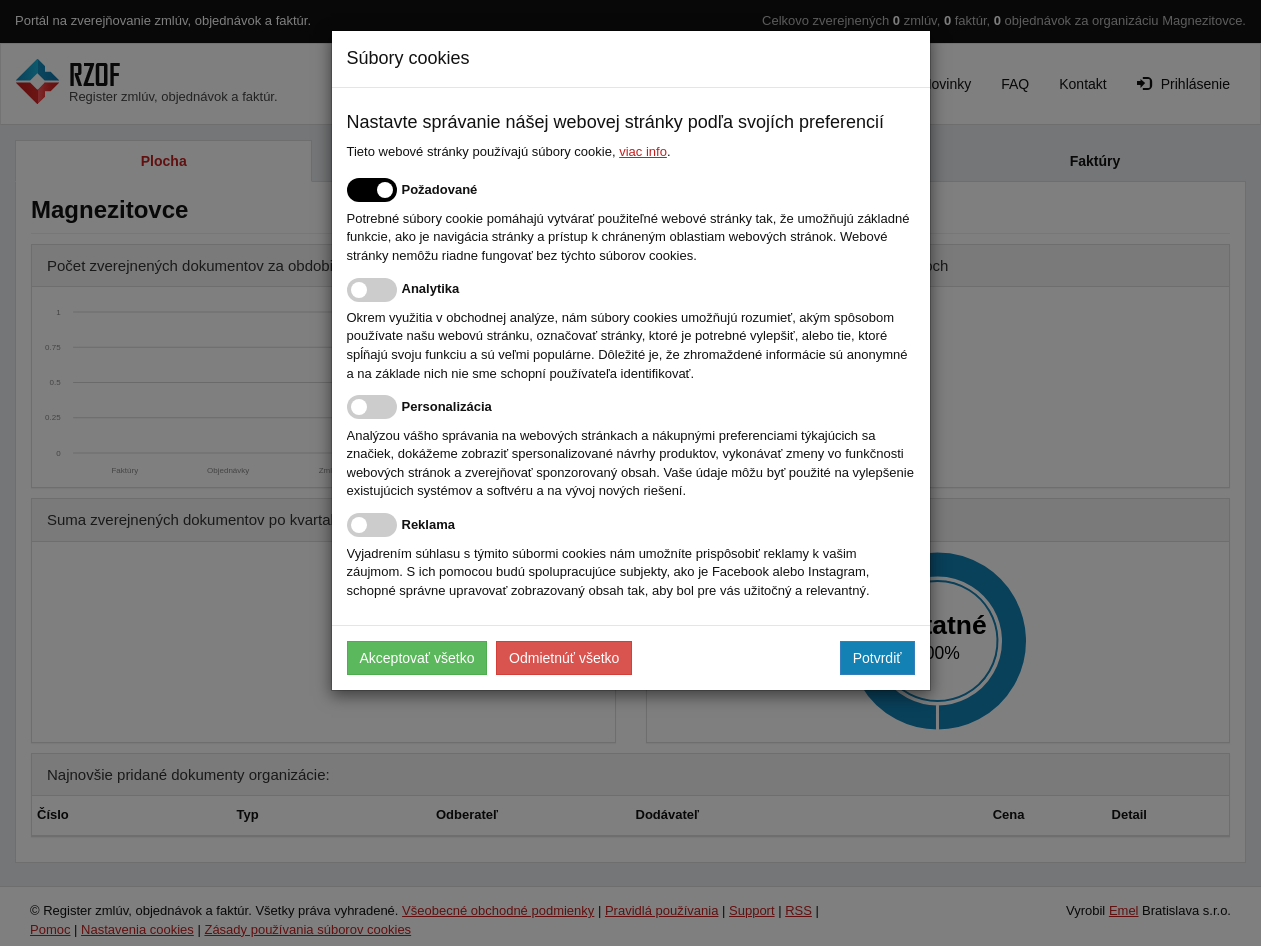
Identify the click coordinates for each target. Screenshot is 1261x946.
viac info (643, 151)
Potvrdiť (877, 658)
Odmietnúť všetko (564, 658)
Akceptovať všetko (417, 658)
